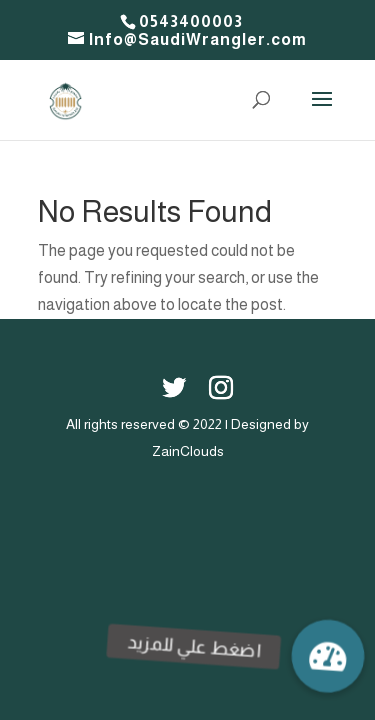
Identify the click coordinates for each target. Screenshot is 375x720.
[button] (328, 656)
